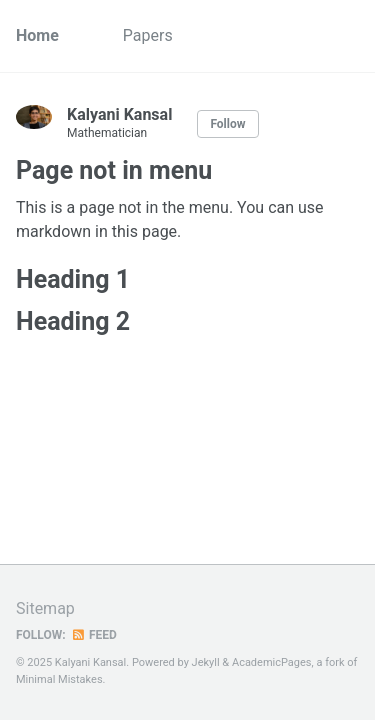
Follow (227, 124)
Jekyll (206, 662)
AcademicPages (272, 662)
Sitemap (45, 608)
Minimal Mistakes (59, 679)
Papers (148, 35)
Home (37, 35)
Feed (94, 635)
